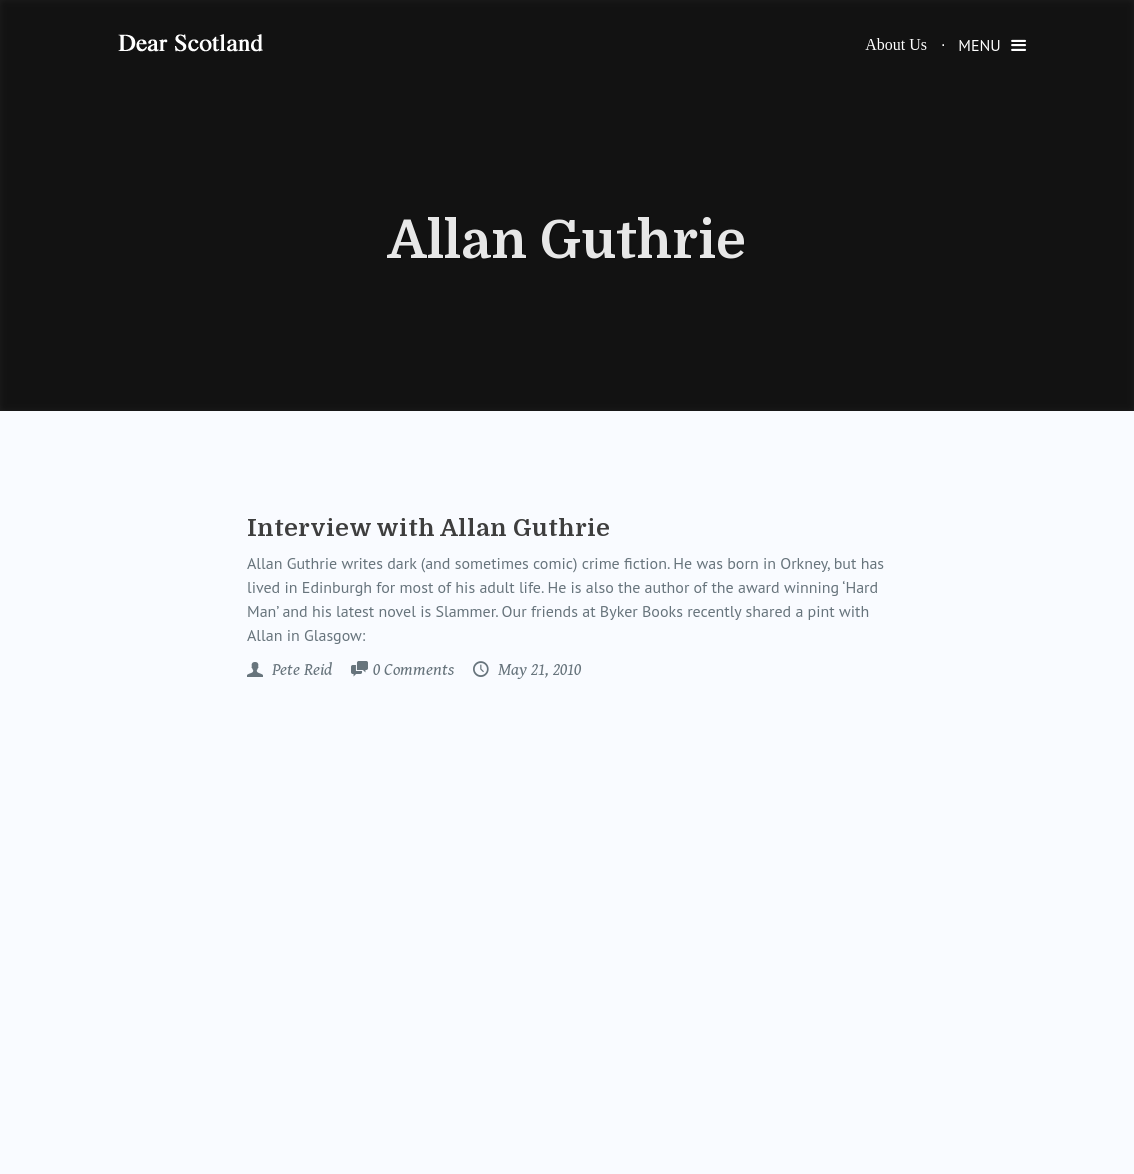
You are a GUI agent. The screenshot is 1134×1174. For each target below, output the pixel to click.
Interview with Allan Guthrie (428, 528)
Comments (413, 671)
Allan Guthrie (567, 241)
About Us (896, 44)
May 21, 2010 (537, 670)
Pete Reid (300, 670)
